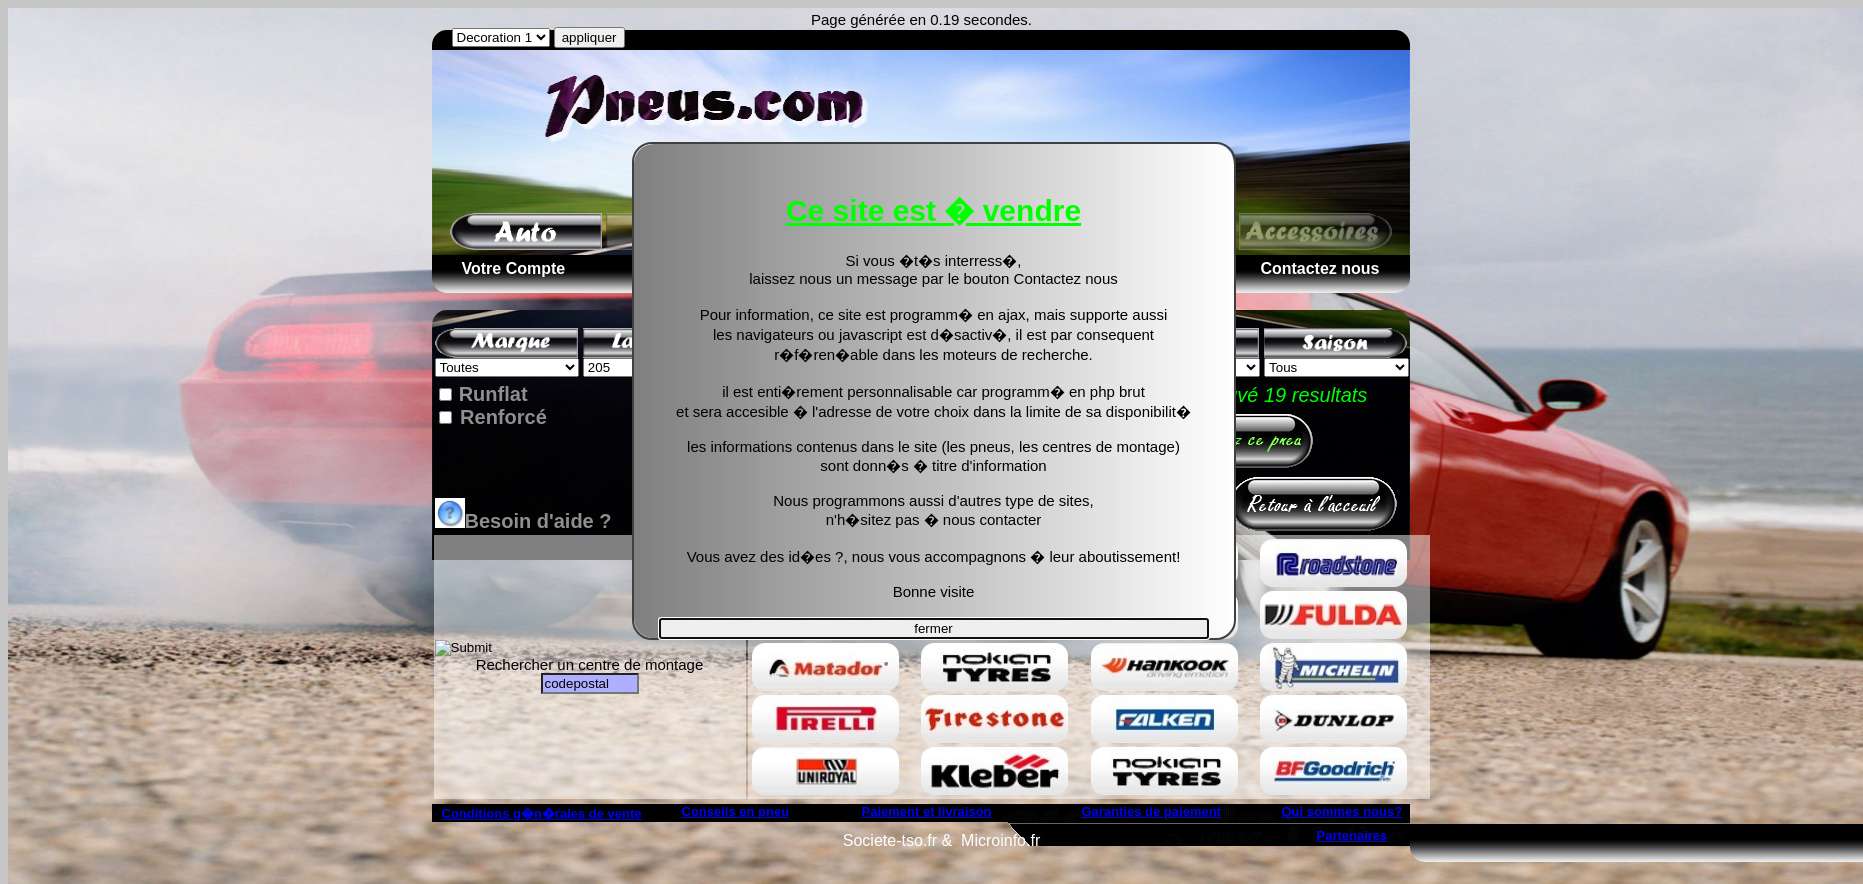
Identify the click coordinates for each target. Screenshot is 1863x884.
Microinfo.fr (1000, 840)
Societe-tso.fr (890, 840)
